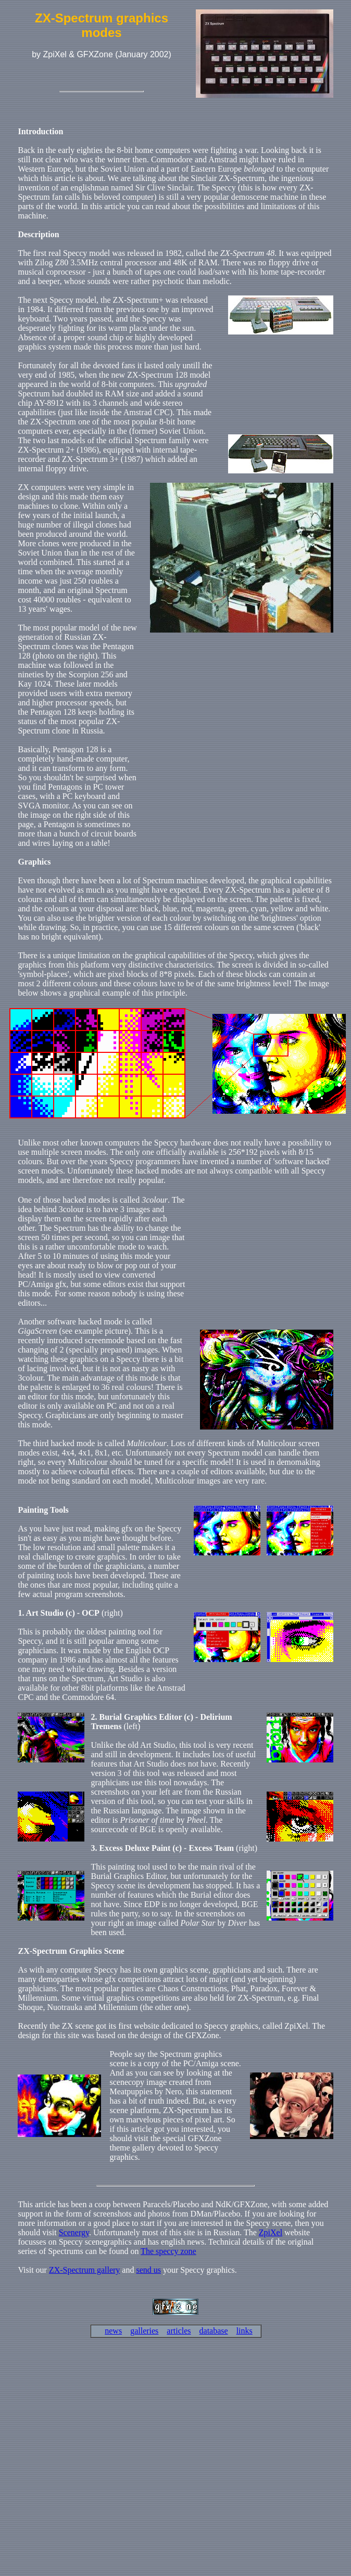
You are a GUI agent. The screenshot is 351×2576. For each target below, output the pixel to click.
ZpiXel (270, 2232)
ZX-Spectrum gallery (84, 2269)
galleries (144, 2330)
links (244, 2330)
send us (148, 2269)
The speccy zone (168, 2251)
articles (179, 2330)
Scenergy (74, 2232)
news (113, 2330)
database (213, 2330)
